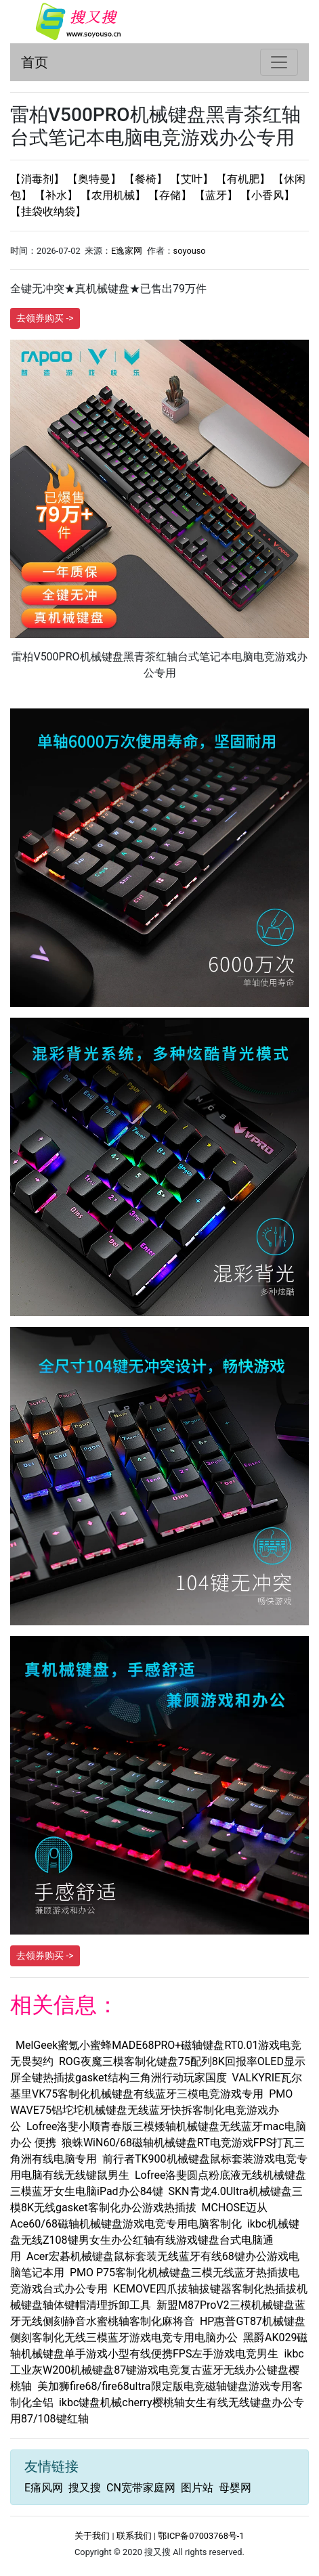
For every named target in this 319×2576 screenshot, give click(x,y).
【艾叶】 (193, 179)
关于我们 (92, 2536)
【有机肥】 (244, 179)
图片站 (197, 2487)
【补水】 (58, 195)
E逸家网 (126, 251)
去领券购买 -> (45, 318)
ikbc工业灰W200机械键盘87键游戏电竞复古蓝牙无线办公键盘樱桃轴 (157, 2370)
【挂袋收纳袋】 (48, 211)
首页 (34, 62)
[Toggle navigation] (279, 62)
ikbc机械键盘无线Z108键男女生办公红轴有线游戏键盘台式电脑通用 (154, 2240)
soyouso (189, 251)
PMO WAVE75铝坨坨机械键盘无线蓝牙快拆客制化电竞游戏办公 (151, 2110)
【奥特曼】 (95, 179)
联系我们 (134, 2536)
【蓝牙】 (217, 195)
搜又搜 (84, 2487)
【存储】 (171, 195)
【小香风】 (267, 195)
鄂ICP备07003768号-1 (201, 2536)
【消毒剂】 (38, 179)
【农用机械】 (114, 195)
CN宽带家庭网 (140, 2487)
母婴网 (235, 2487)
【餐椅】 (147, 179)
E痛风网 (43, 2487)
